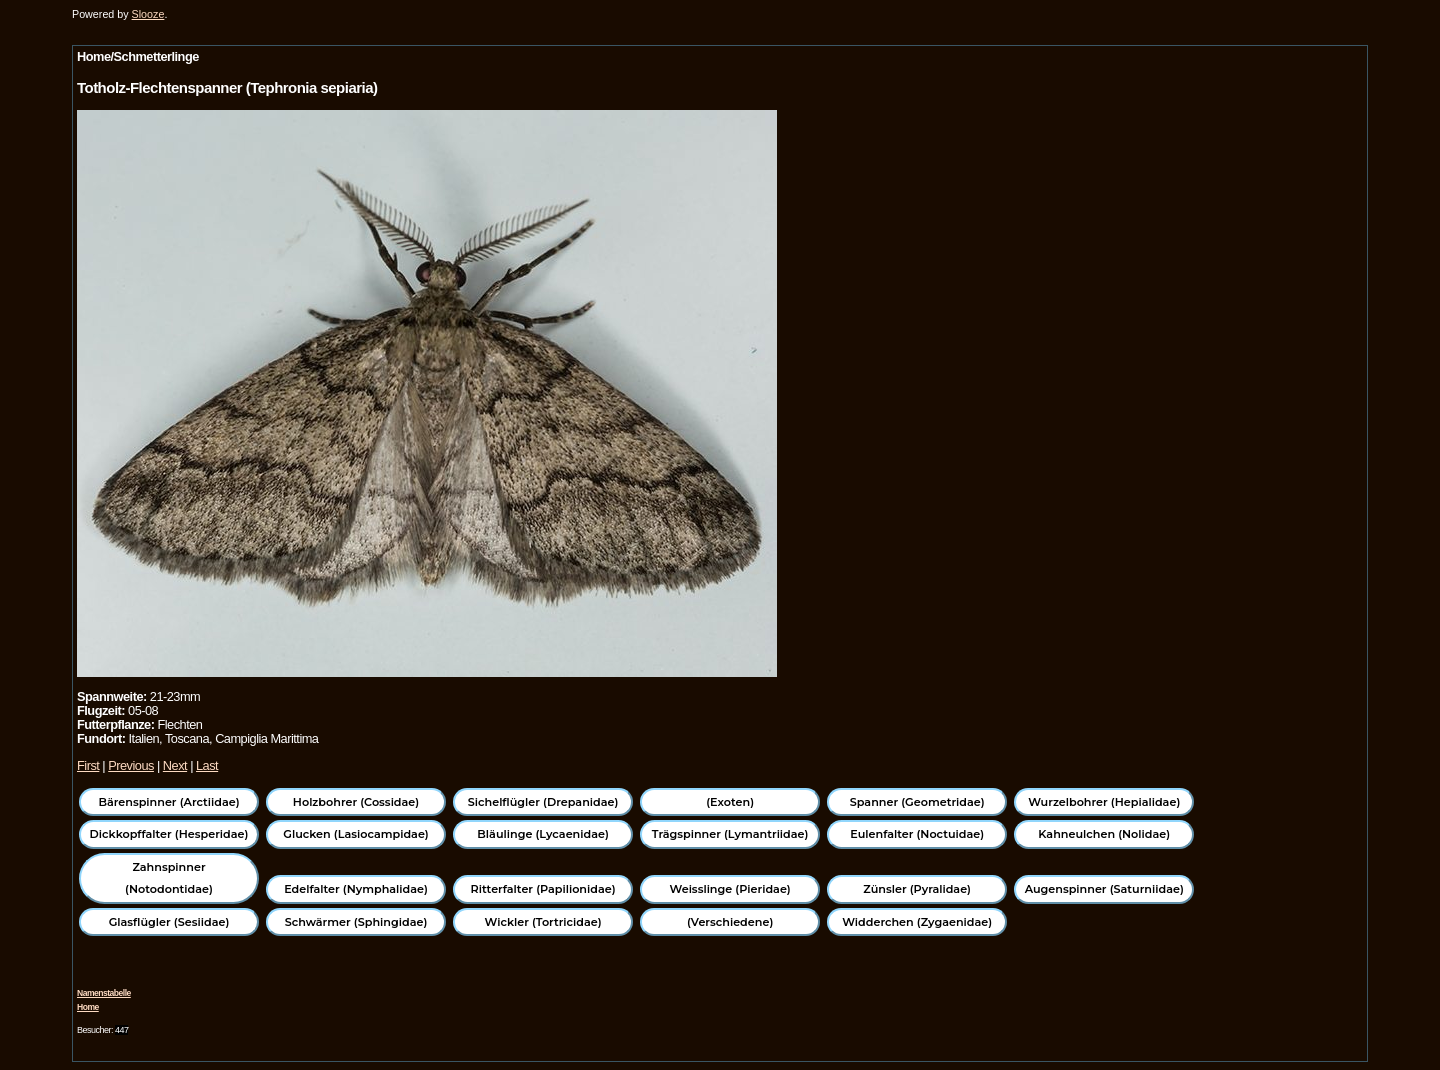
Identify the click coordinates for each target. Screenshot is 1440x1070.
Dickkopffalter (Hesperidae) (169, 834)
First (88, 765)
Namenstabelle (104, 993)
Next (175, 765)
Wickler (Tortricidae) (543, 922)
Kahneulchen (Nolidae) (1104, 834)
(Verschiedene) (730, 922)
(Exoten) (730, 802)
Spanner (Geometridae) (917, 802)
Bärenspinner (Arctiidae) (168, 802)
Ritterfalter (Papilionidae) (543, 889)
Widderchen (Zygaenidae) (917, 922)
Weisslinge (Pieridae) (730, 889)
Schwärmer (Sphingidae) (356, 922)
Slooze (148, 14)
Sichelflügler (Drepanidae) (543, 802)
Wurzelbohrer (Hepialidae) (1104, 802)
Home (88, 1007)
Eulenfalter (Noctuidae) (917, 834)
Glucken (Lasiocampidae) (355, 834)
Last (207, 765)
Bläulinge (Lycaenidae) (543, 834)
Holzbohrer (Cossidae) (356, 802)
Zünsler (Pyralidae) (917, 889)
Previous (131, 765)
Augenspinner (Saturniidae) (1104, 889)
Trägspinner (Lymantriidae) (730, 834)
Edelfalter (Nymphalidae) (356, 889)
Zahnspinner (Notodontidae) (169, 878)
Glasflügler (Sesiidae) (169, 922)
